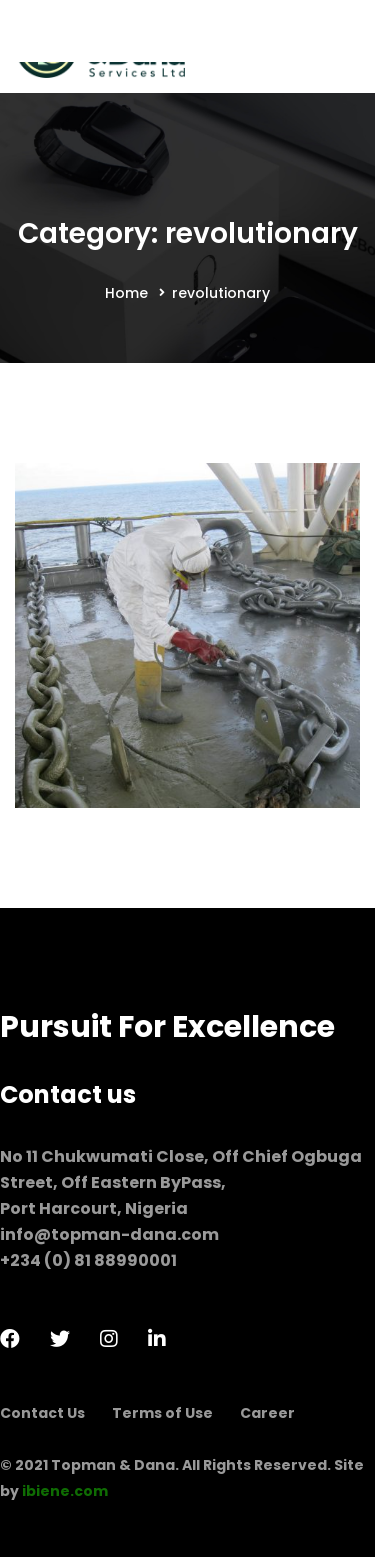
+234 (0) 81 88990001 (88, 1260)
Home (126, 293)
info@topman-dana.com (109, 1234)
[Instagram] (109, 1339)
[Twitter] (60, 1339)
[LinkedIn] (157, 1339)
